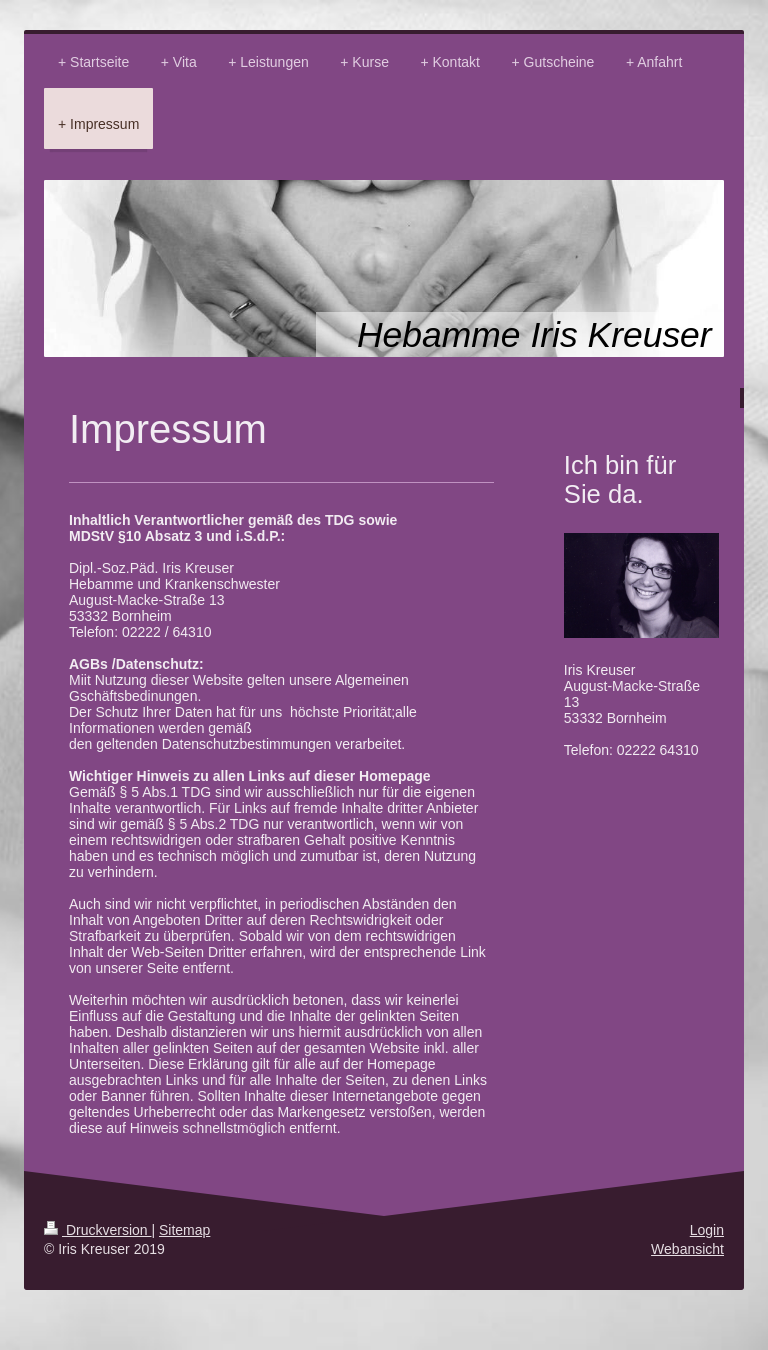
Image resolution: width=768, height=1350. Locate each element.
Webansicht (687, 1249)
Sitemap (184, 1230)
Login (707, 1230)
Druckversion (97, 1230)
